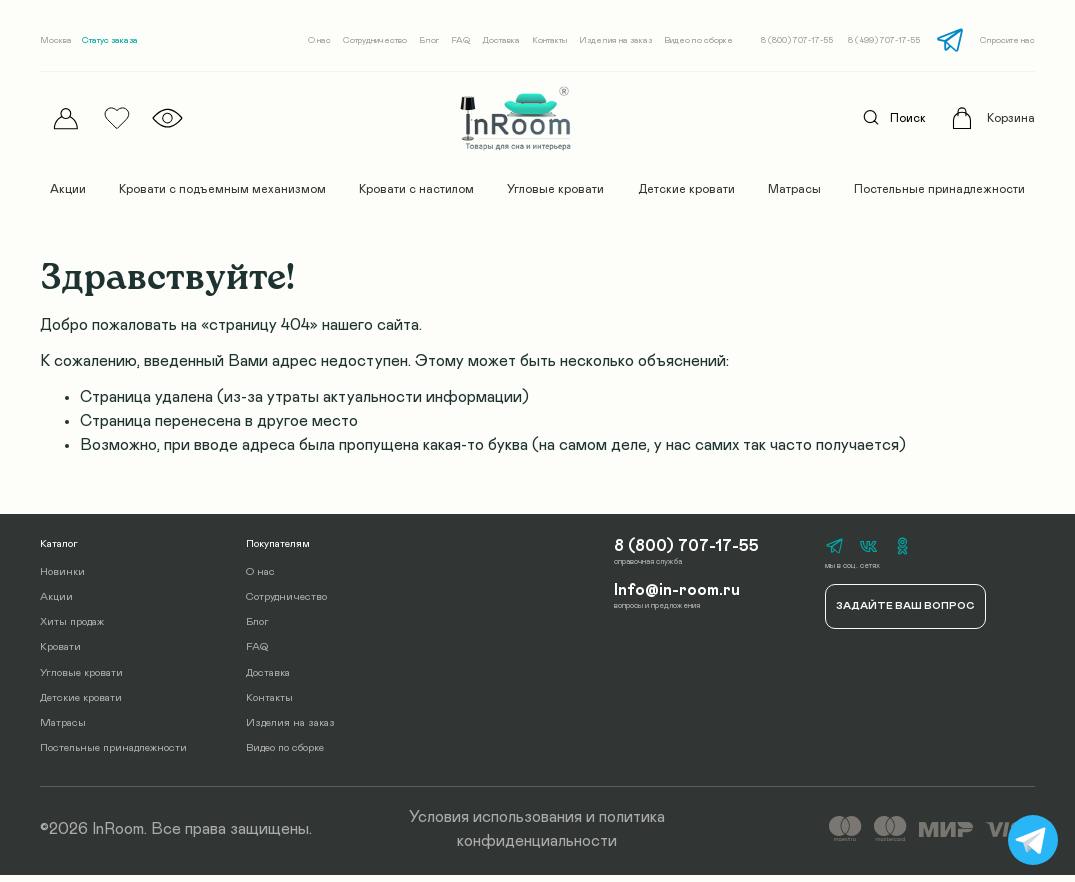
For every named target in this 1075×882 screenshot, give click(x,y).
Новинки (62, 578)
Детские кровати (686, 189)
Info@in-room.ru (674, 595)
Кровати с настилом (416, 189)
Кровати (60, 654)
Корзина (1011, 118)
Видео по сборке (698, 40)
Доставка (501, 40)
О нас (319, 40)
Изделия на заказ (615, 40)
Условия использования (495, 825)
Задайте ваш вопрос (905, 614)
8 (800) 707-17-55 (797, 40)
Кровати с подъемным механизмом (222, 189)
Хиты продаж (72, 628)
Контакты (549, 40)
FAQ (460, 40)
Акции (68, 189)
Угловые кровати (555, 189)
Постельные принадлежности (939, 189)
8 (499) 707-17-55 (884, 40)
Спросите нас (1007, 40)
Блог (429, 40)
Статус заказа (110, 40)
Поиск (889, 118)
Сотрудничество (375, 40)
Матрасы (794, 189)
